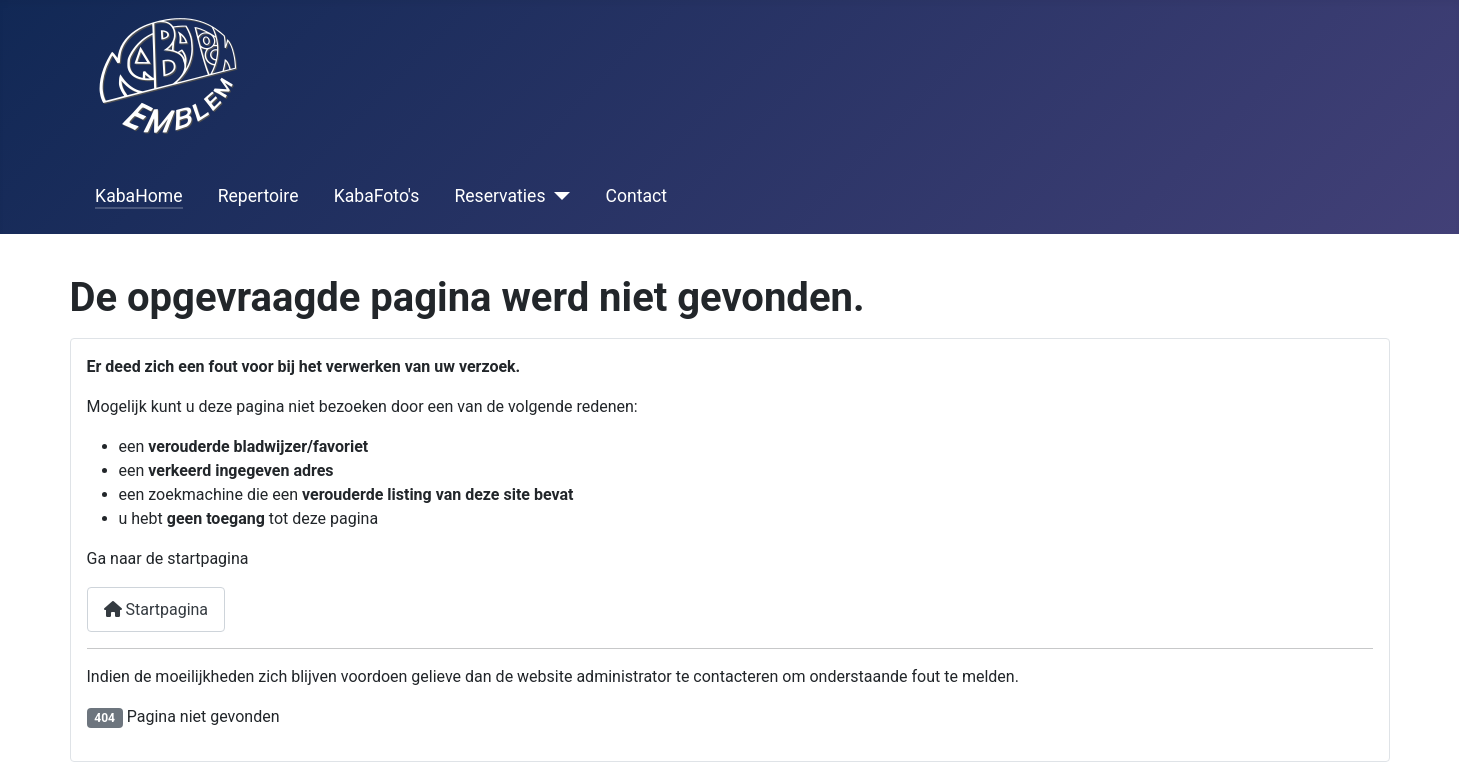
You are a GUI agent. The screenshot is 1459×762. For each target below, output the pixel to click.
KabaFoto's (377, 196)
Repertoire (258, 196)
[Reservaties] (558, 196)
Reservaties (499, 196)
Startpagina (156, 609)
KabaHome (138, 196)
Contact (637, 196)
